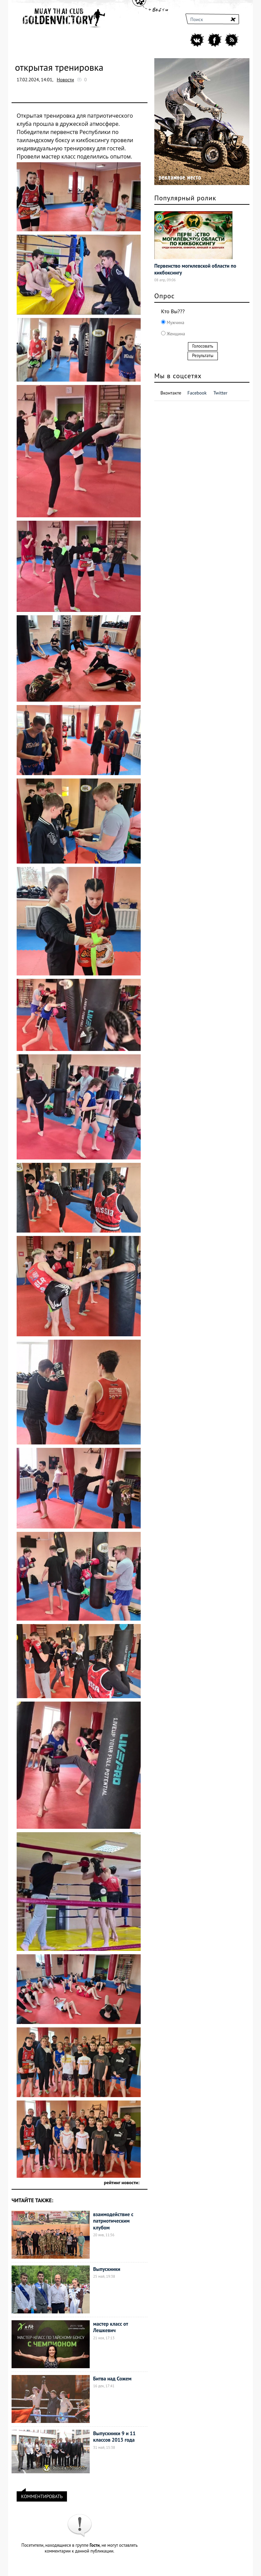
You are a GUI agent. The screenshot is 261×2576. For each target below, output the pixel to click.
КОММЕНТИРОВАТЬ (42, 2495)
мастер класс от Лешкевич (110, 2327)
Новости (65, 80)
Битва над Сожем (112, 2378)
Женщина (175, 334)
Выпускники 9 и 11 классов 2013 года (114, 2436)
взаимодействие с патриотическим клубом (113, 2221)
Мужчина (175, 322)
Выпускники (106, 2269)
